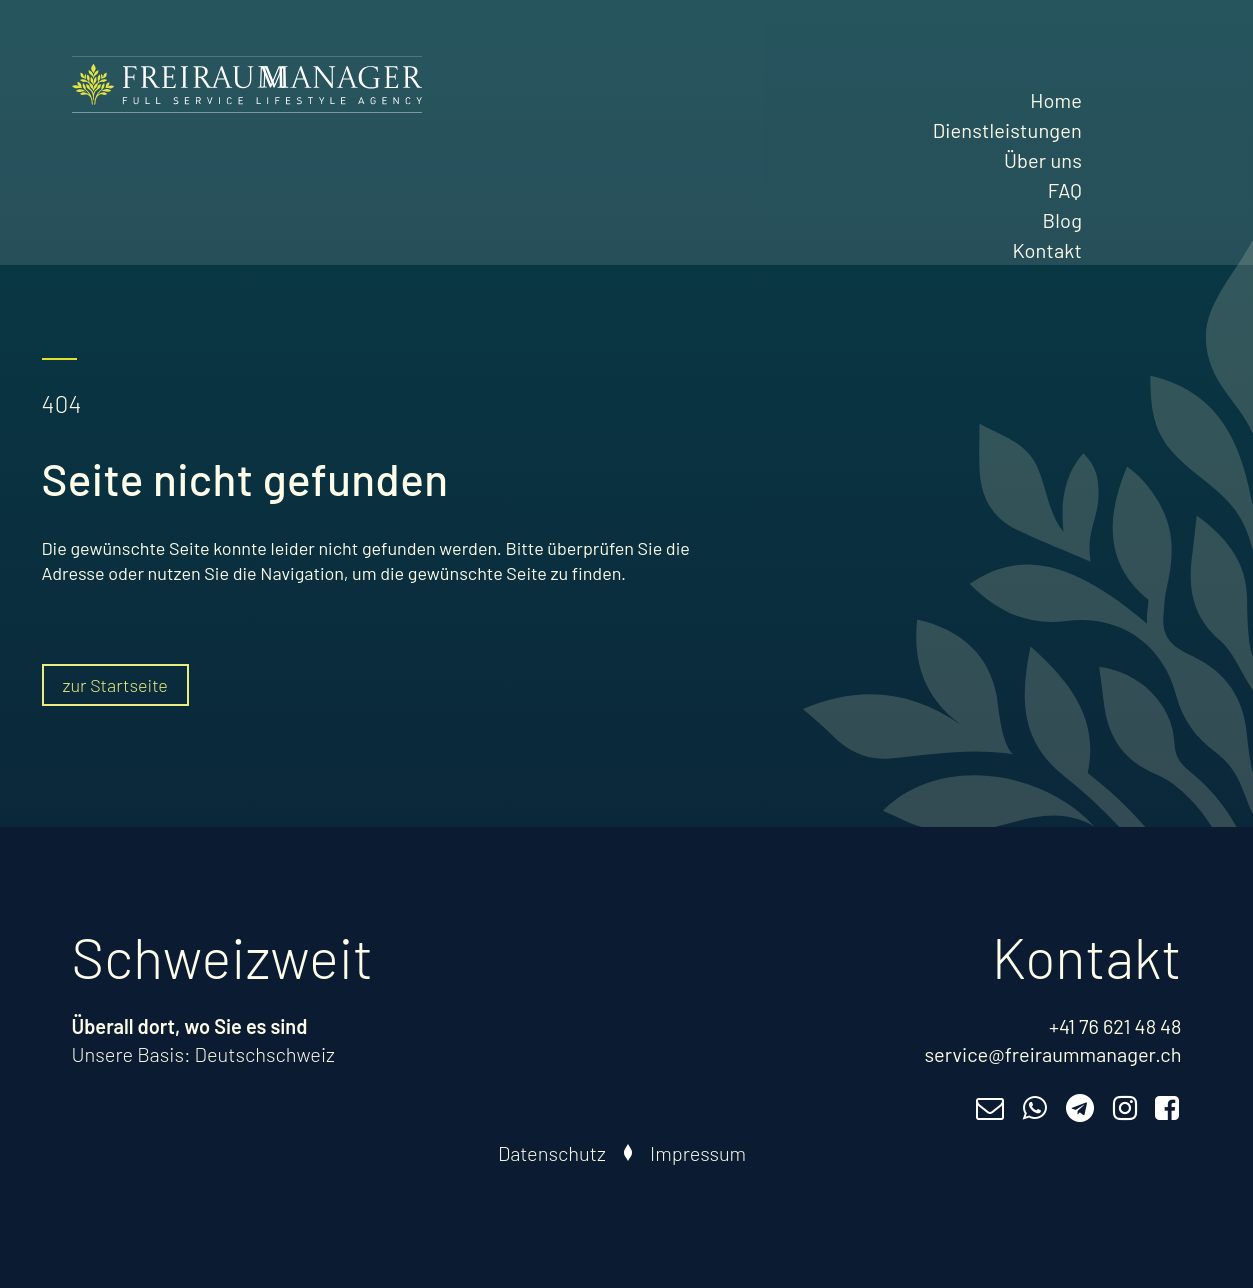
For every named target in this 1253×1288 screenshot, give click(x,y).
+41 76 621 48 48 (1115, 1026)
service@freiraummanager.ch (1052, 1054)
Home (1056, 100)
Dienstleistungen (1007, 130)
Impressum (698, 1153)
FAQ (1065, 190)
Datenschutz (552, 1153)
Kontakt (1047, 250)
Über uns (1043, 160)
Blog (1062, 220)
